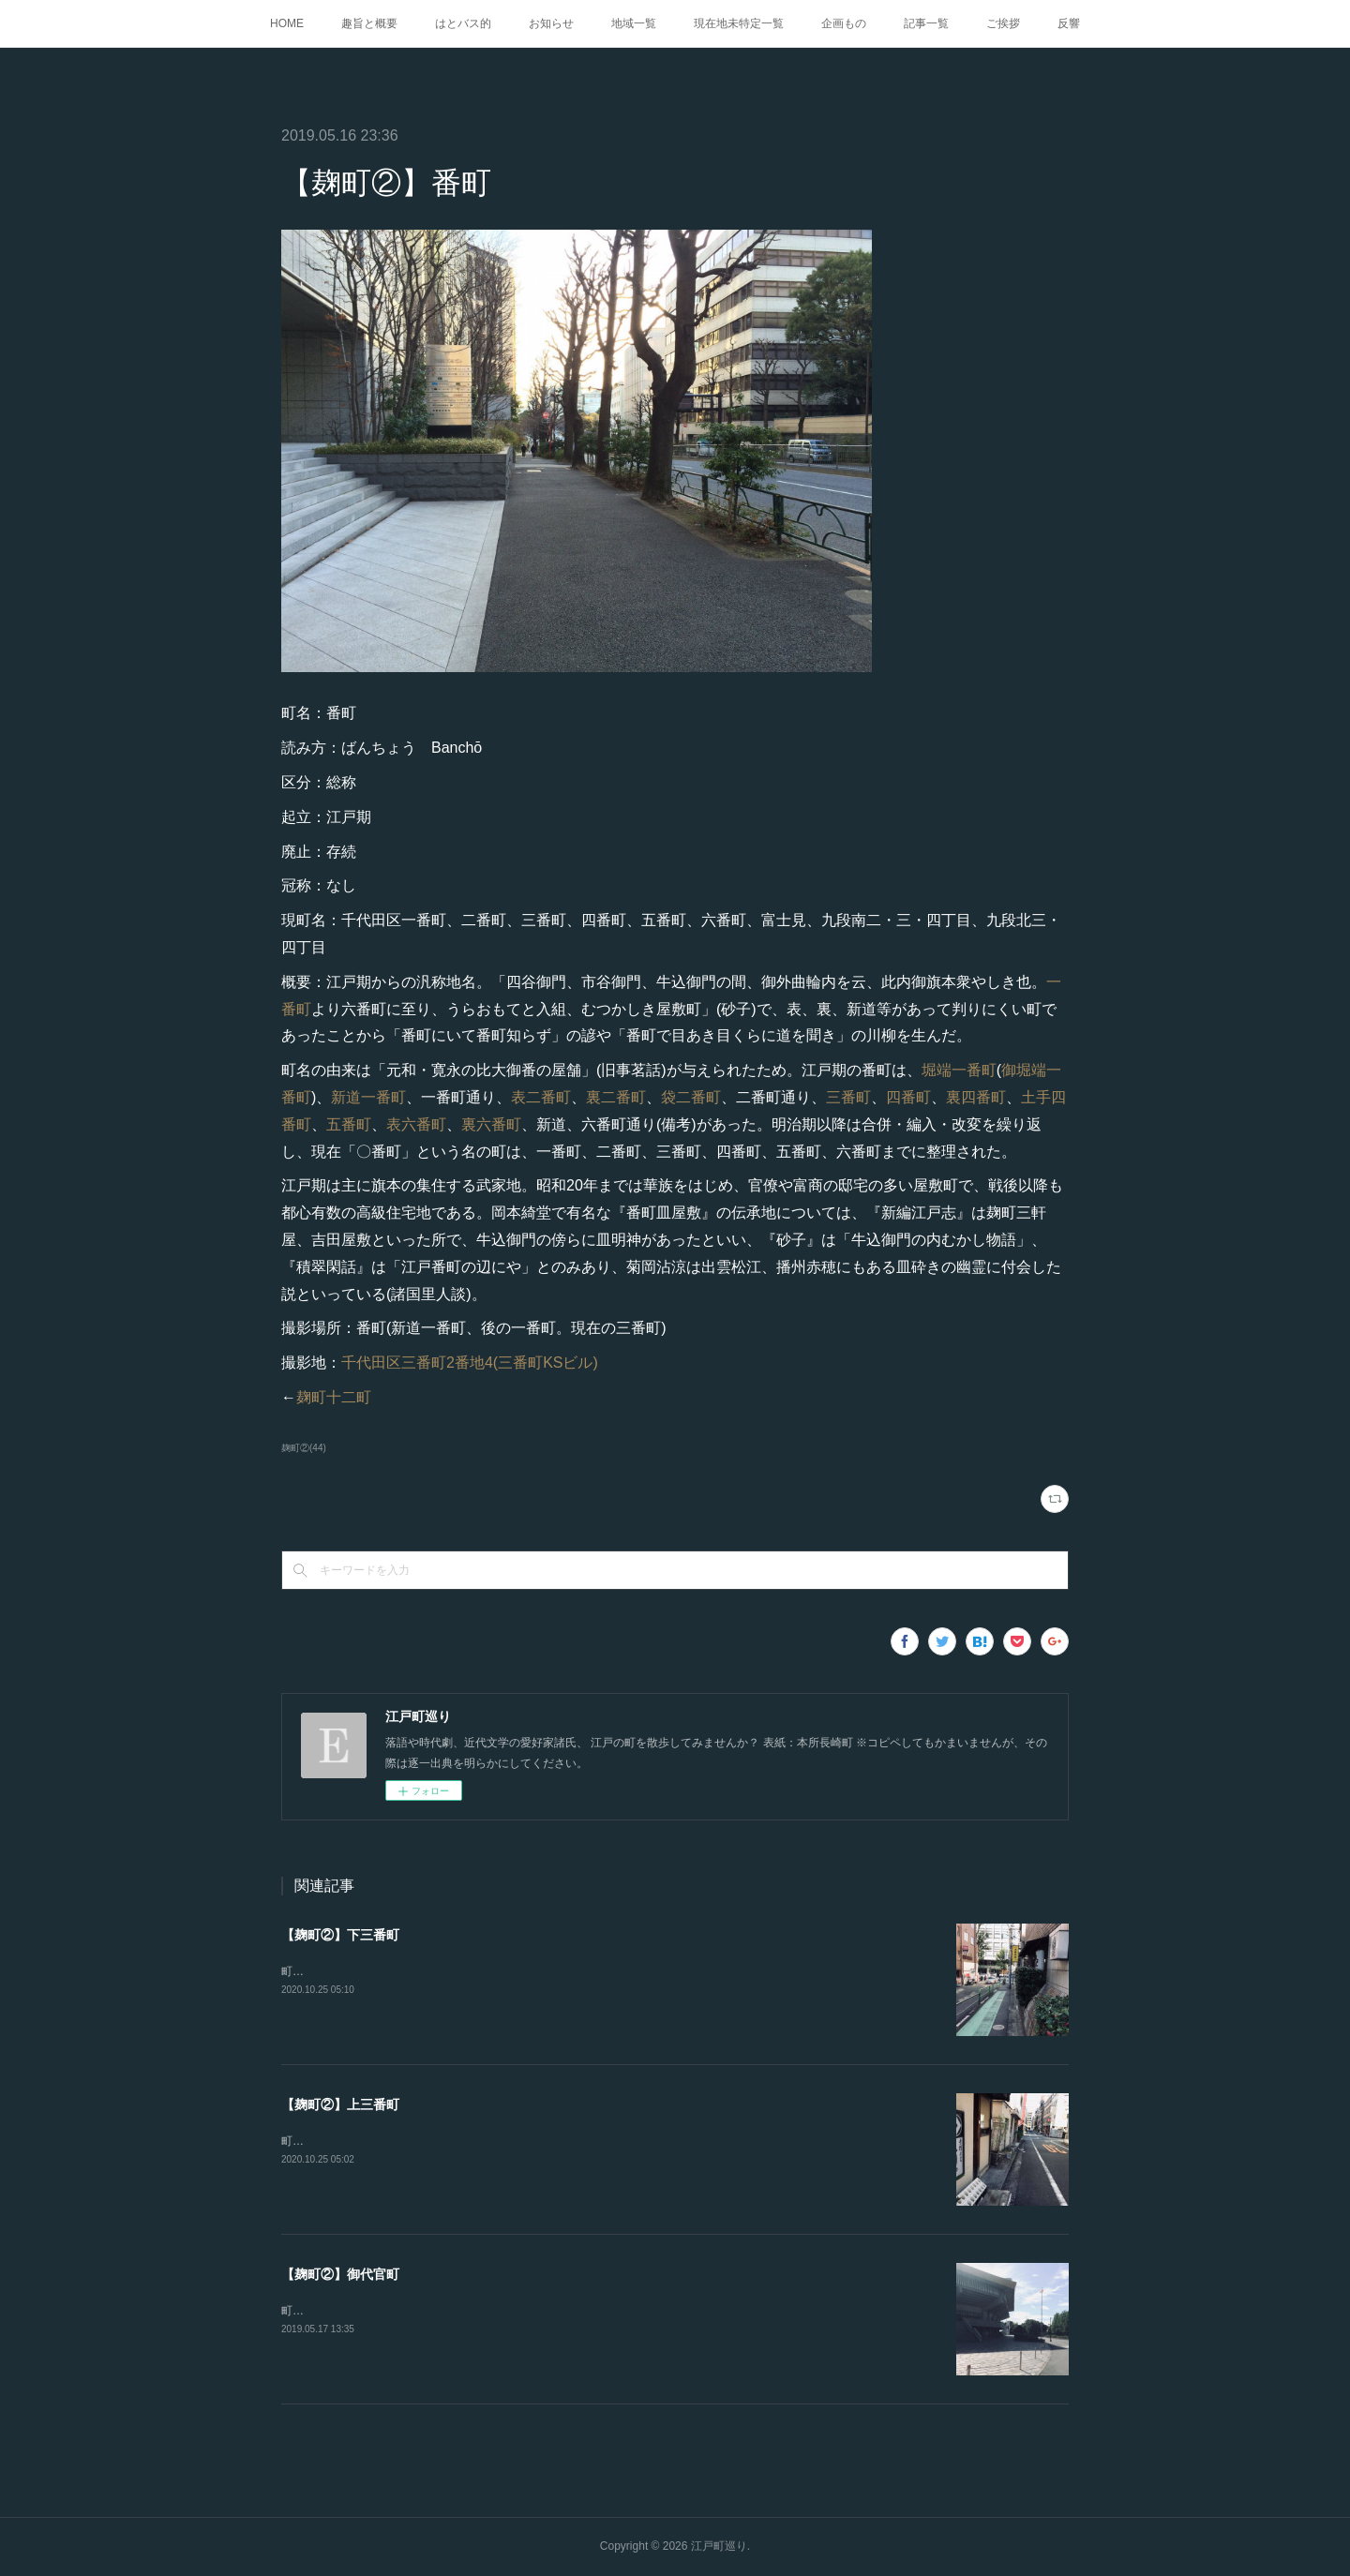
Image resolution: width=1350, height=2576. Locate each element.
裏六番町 (491, 1124)
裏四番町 (976, 1097)
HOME (287, 23)
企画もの (843, 23)
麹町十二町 (333, 1397)
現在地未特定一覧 (739, 23)
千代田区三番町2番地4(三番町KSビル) (469, 1362)
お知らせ (551, 23)
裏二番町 (616, 1097)
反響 (1069, 23)
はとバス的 (463, 23)
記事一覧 (926, 23)
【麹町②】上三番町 (340, 2104)
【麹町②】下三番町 (340, 1934)
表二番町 (541, 1097)
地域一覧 (633, 23)
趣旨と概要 (369, 23)
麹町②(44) (303, 1448)
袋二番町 (691, 1097)
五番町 (348, 1124)
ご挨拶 (1003, 23)
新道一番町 (368, 1097)
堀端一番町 (959, 1070)
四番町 (908, 1097)
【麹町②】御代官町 (340, 2274)
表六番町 (416, 1124)
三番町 (848, 1097)
